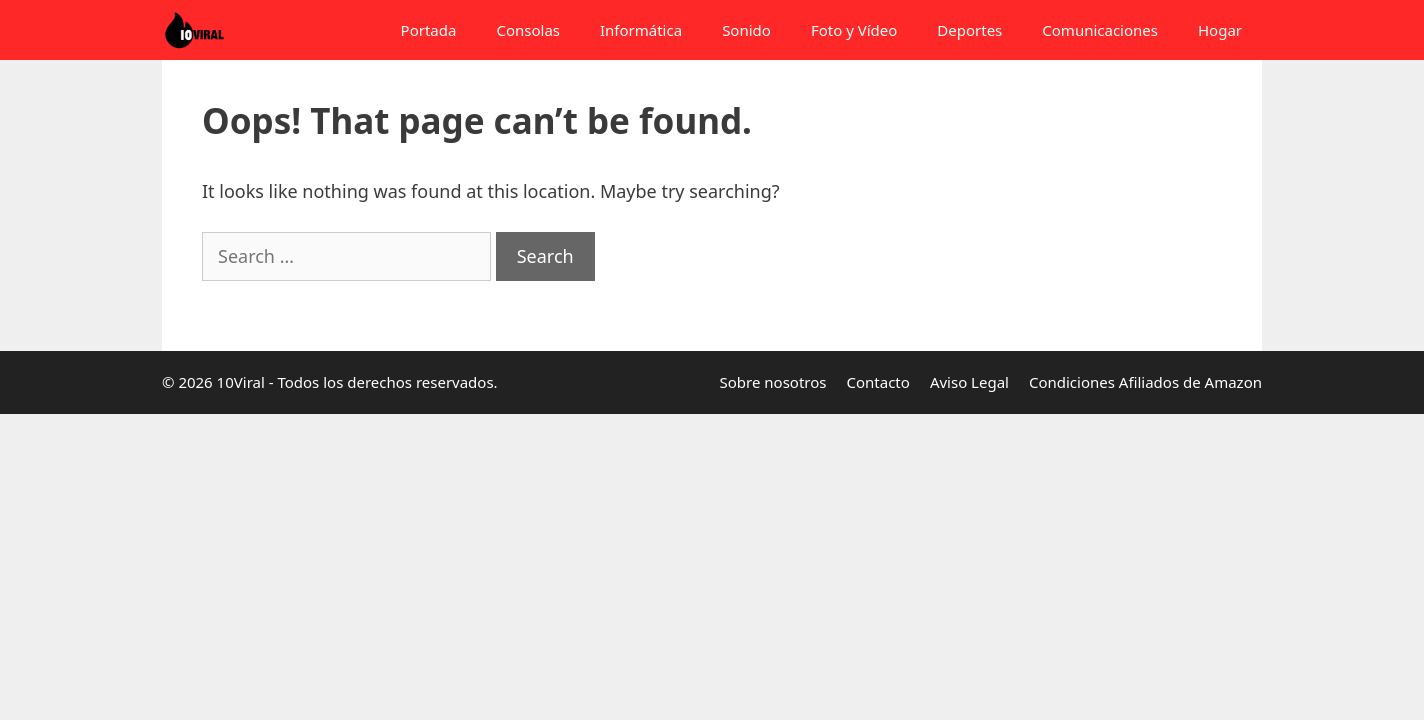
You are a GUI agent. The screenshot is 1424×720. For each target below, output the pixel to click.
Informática (641, 30)
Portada (429, 30)
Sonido (746, 30)
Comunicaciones (1100, 30)
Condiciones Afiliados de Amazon (1145, 382)
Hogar (1220, 30)
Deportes (969, 30)
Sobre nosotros (773, 382)
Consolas (528, 30)
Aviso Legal (969, 382)
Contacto (878, 382)
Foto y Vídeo (854, 30)
